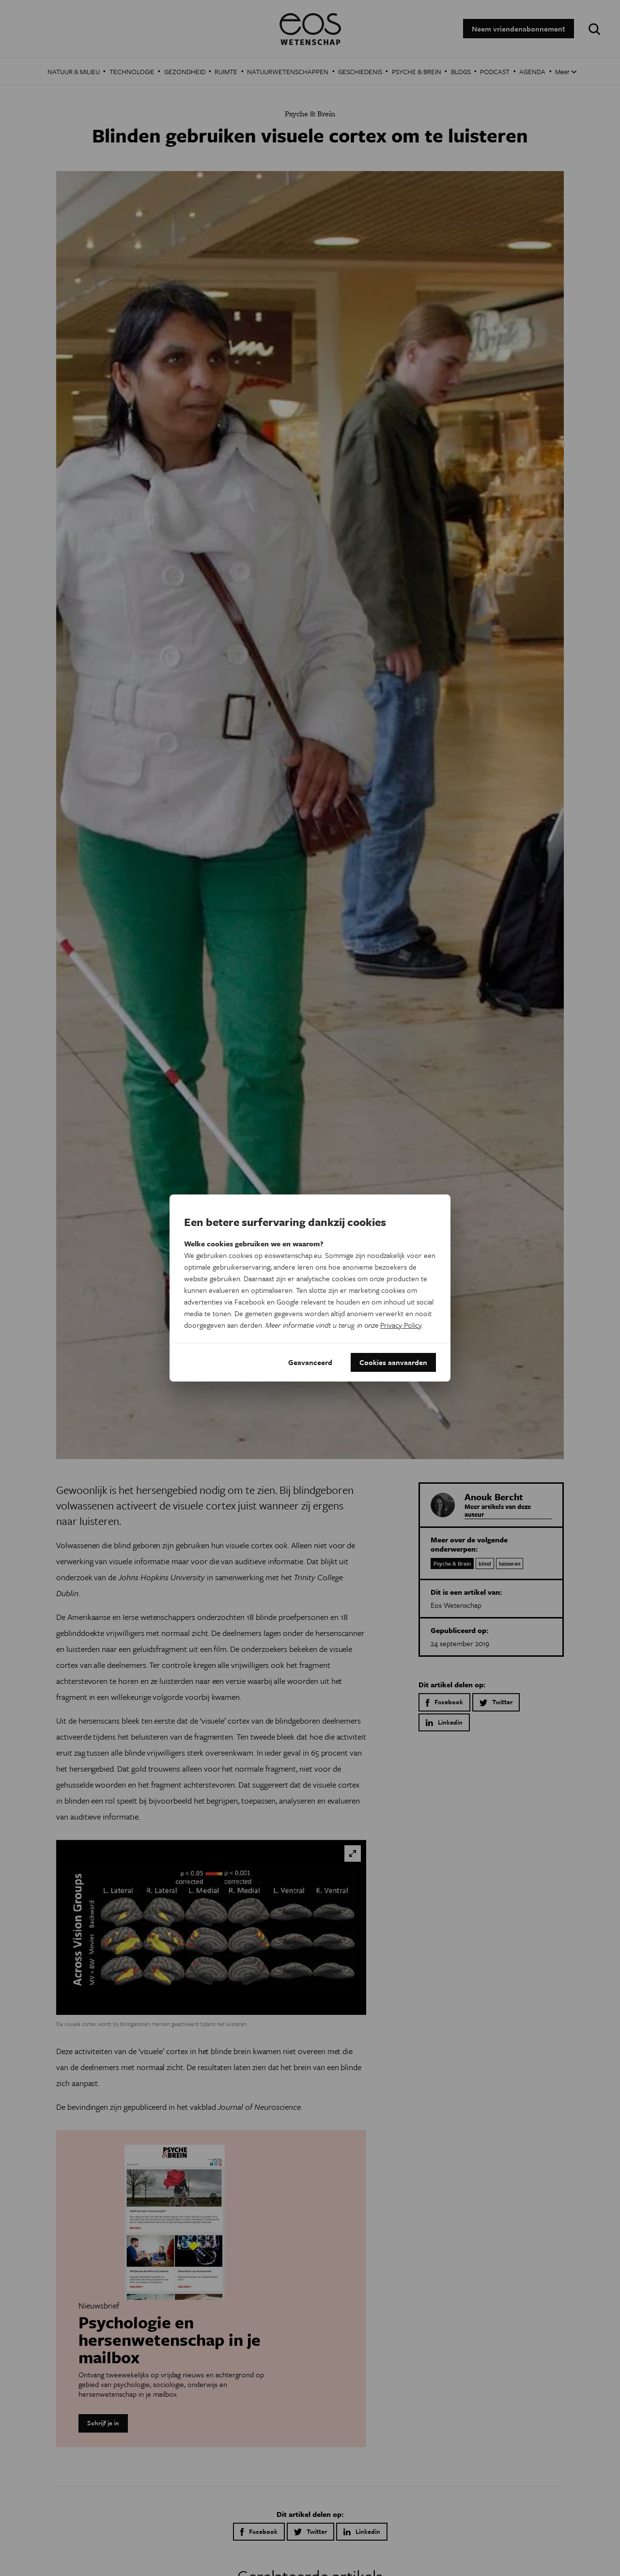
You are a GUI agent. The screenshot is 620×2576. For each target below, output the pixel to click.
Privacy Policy (400, 1324)
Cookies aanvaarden (393, 1362)
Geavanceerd (310, 1362)
